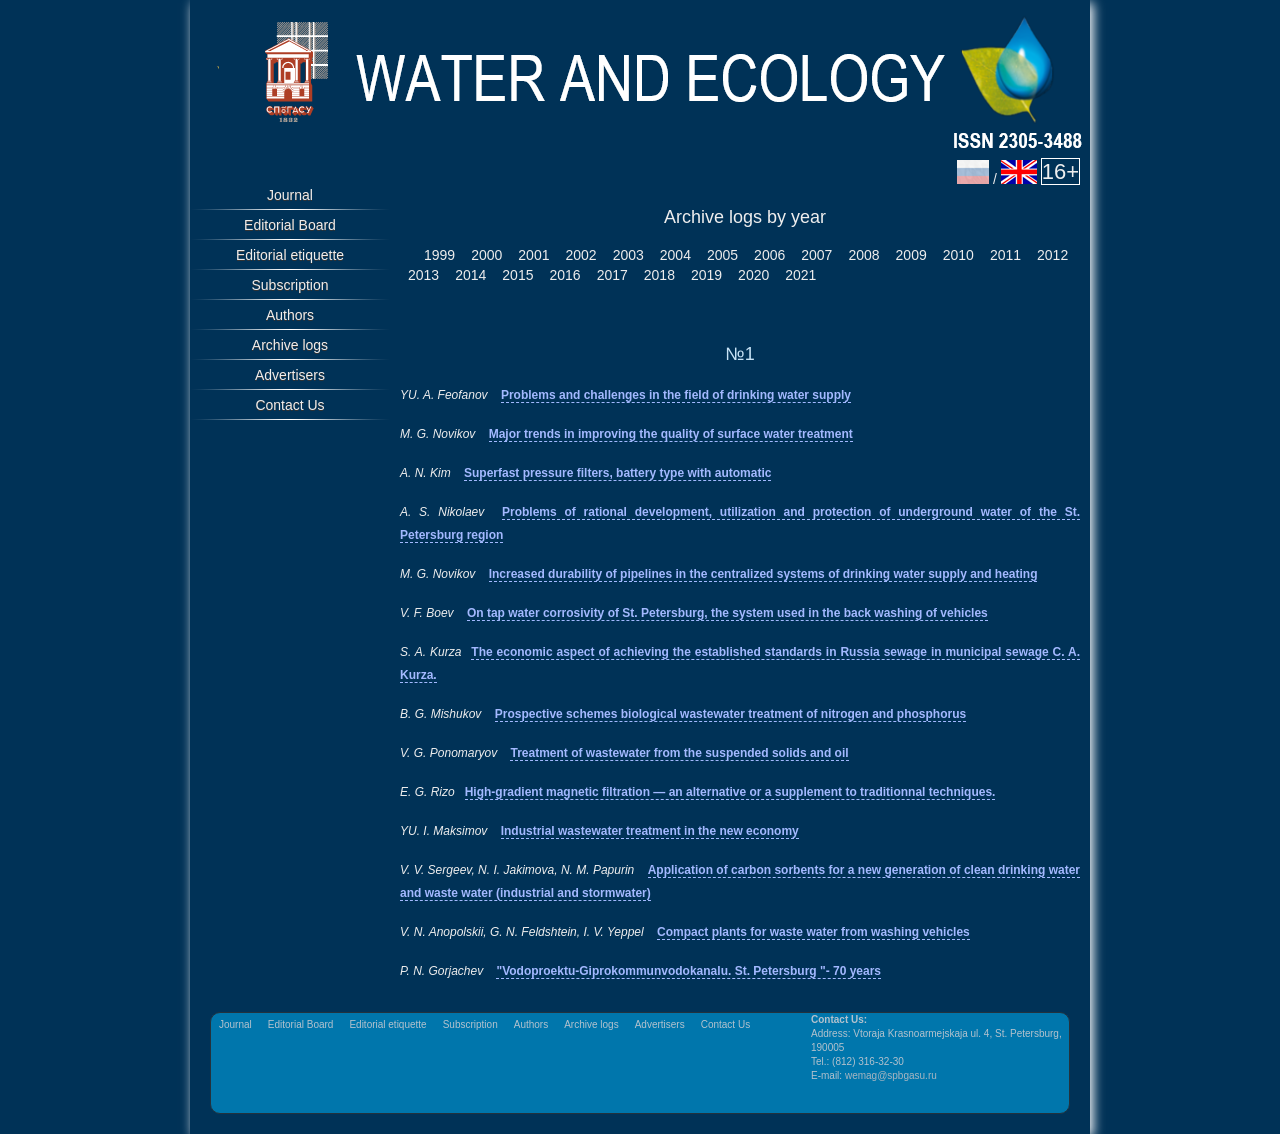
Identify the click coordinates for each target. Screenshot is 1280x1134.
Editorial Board (290, 225)
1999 (439, 255)
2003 (628, 255)
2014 (470, 275)
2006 (769, 255)
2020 (753, 275)
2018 (659, 275)
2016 (564, 275)
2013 (423, 275)
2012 (1052, 255)
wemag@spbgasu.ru (891, 1075)
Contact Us (289, 405)
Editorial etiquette (290, 255)
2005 (722, 255)
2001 (533, 255)
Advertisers (290, 375)
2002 (580, 255)
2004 (675, 255)
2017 (612, 275)
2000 (486, 255)
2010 (958, 255)
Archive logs (290, 345)
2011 (1005, 255)
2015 (517, 275)
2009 (911, 255)
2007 (816, 255)
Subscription (289, 285)
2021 (800, 275)
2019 (706, 275)
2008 (863, 255)
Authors (290, 315)
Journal (290, 195)
